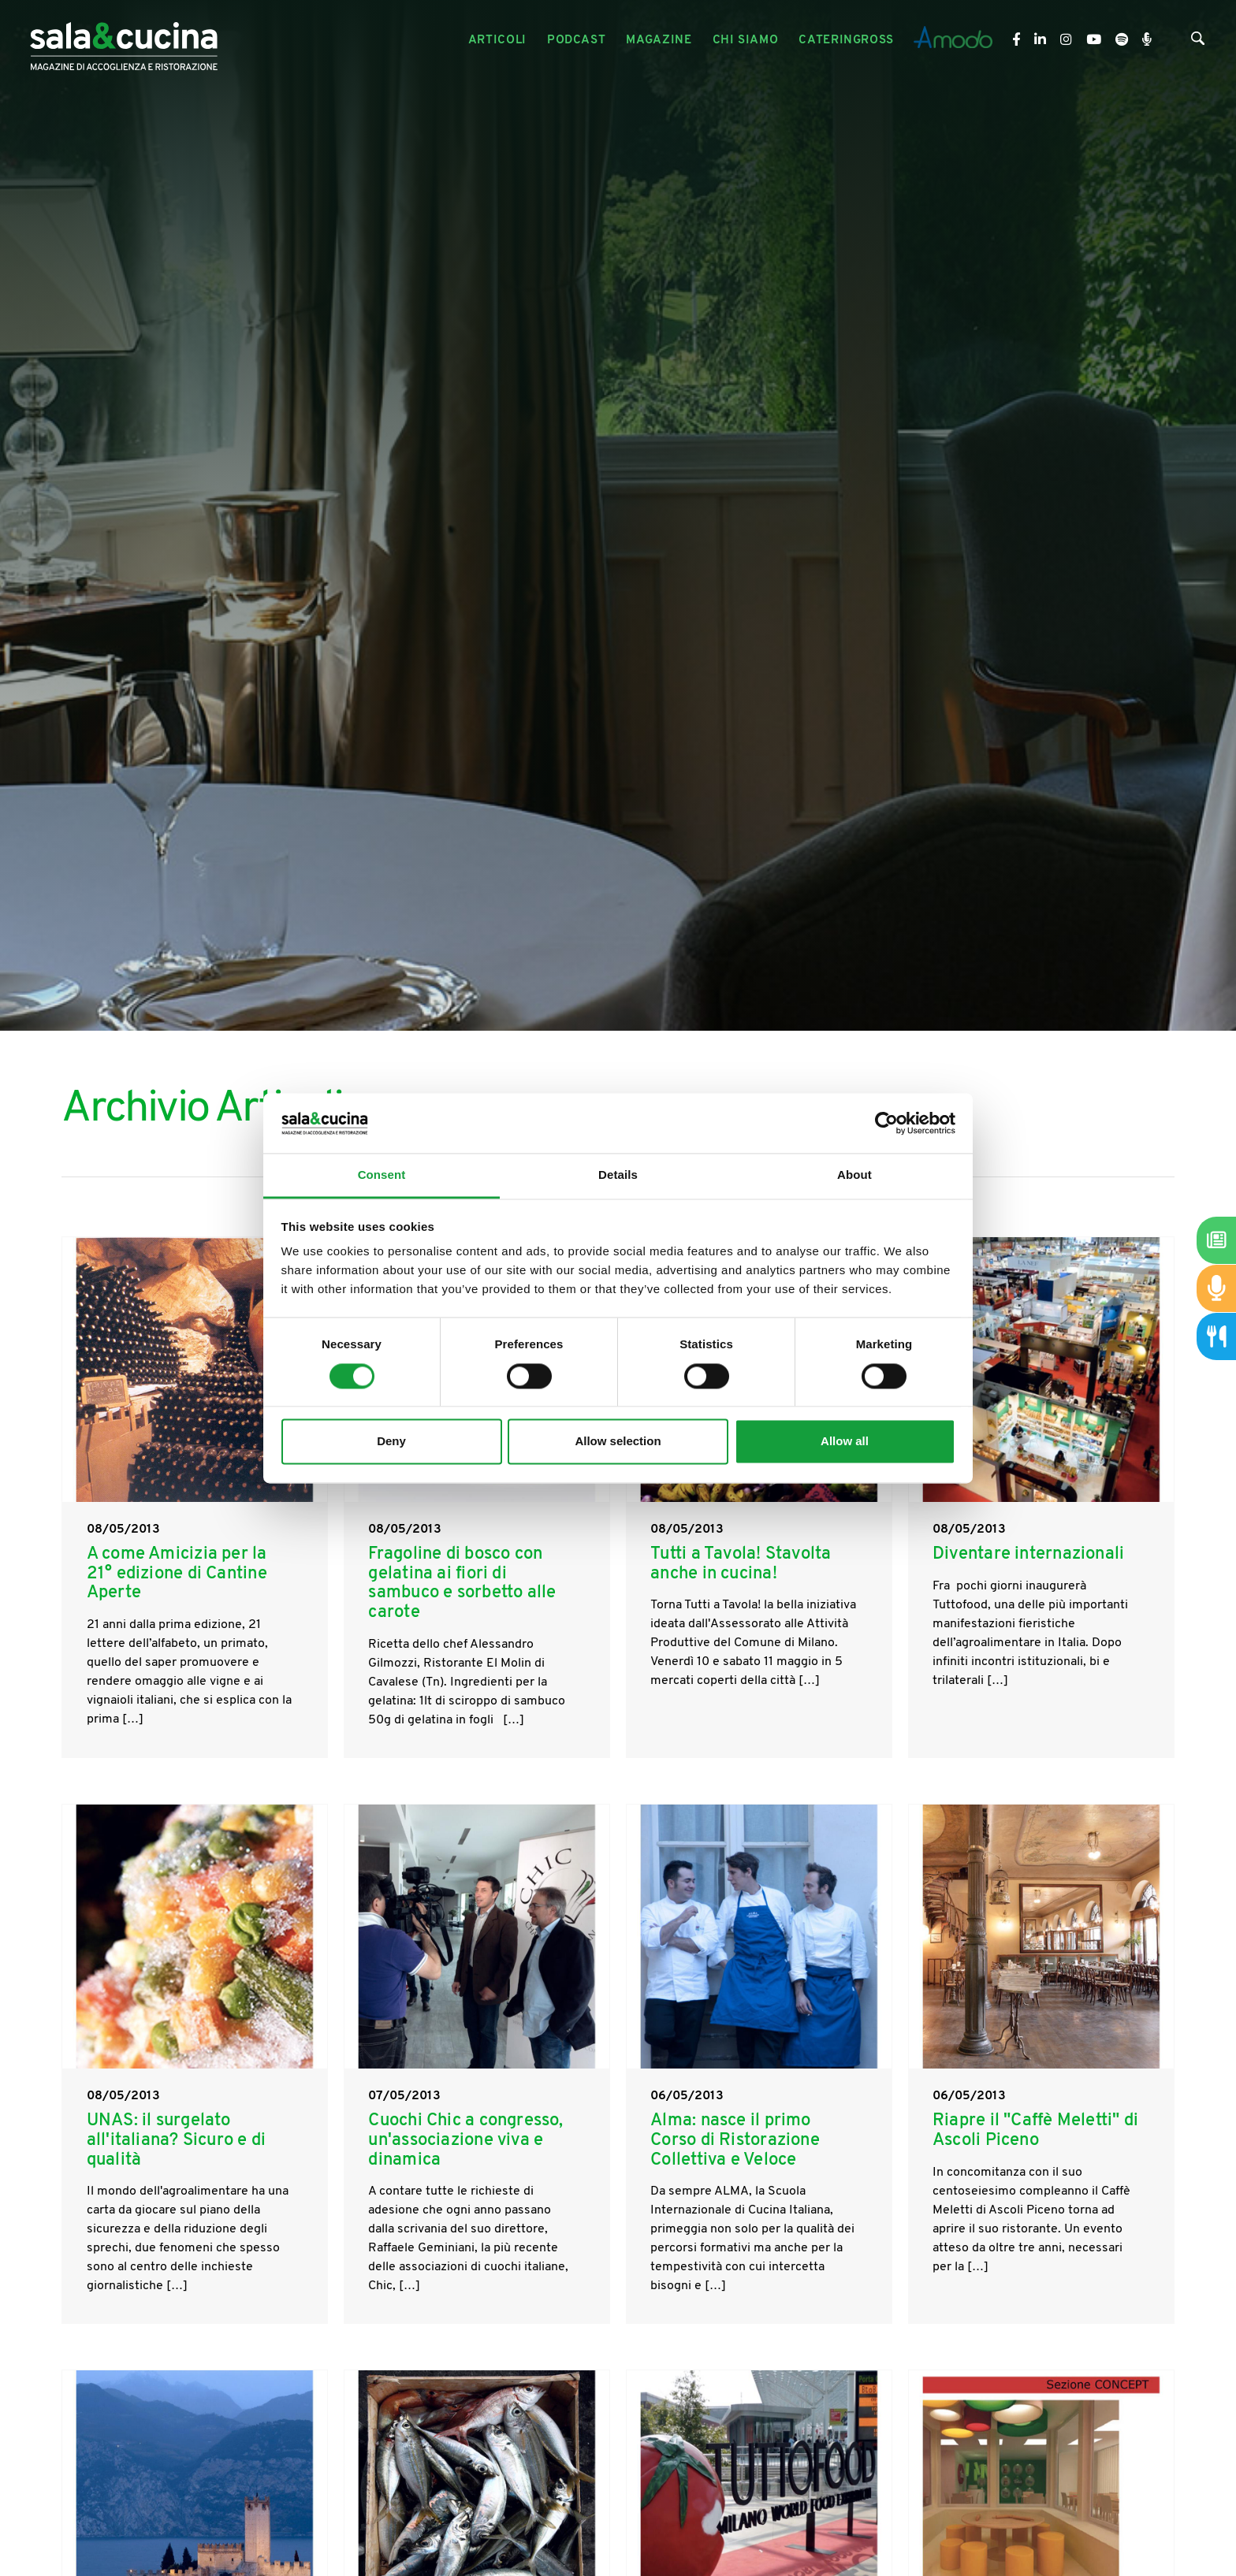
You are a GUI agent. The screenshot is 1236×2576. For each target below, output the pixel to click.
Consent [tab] (382, 1175)
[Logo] (124, 40)
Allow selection (618, 1441)
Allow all (845, 1441)
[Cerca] (1197, 41)
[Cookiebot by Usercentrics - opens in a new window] (886, 1123)
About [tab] (854, 1175)
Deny (391, 1441)
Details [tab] (618, 1175)
